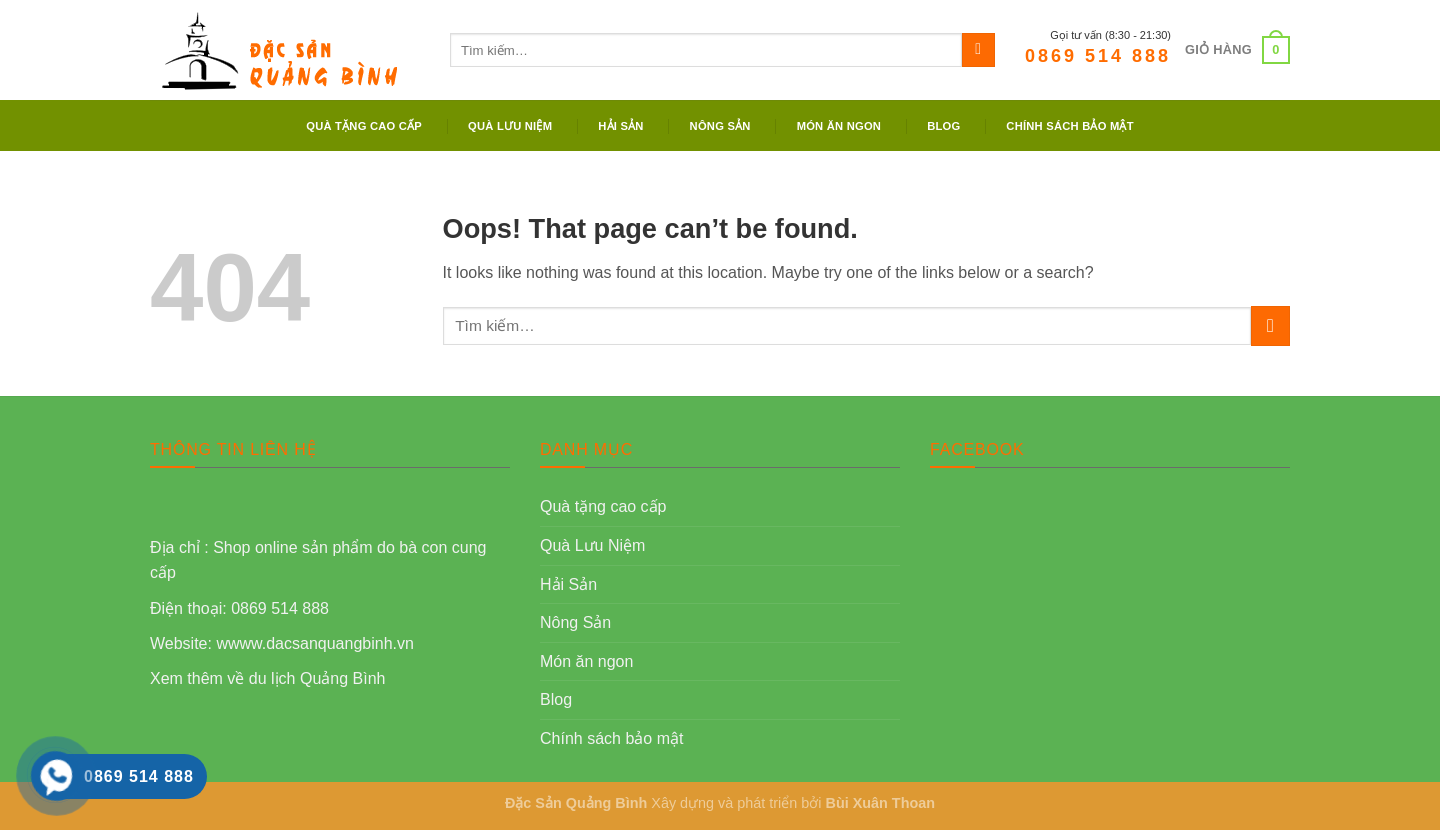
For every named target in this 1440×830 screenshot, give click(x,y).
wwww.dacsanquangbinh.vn (314, 643)
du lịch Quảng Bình (317, 678)
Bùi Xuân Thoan (881, 803)
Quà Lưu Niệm (510, 126)
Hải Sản (620, 126)
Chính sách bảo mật (1069, 126)
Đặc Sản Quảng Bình (576, 803)
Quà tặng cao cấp (364, 126)
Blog (943, 126)
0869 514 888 (1098, 56)
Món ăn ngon (839, 126)
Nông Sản (720, 126)
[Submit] (978, 50)
